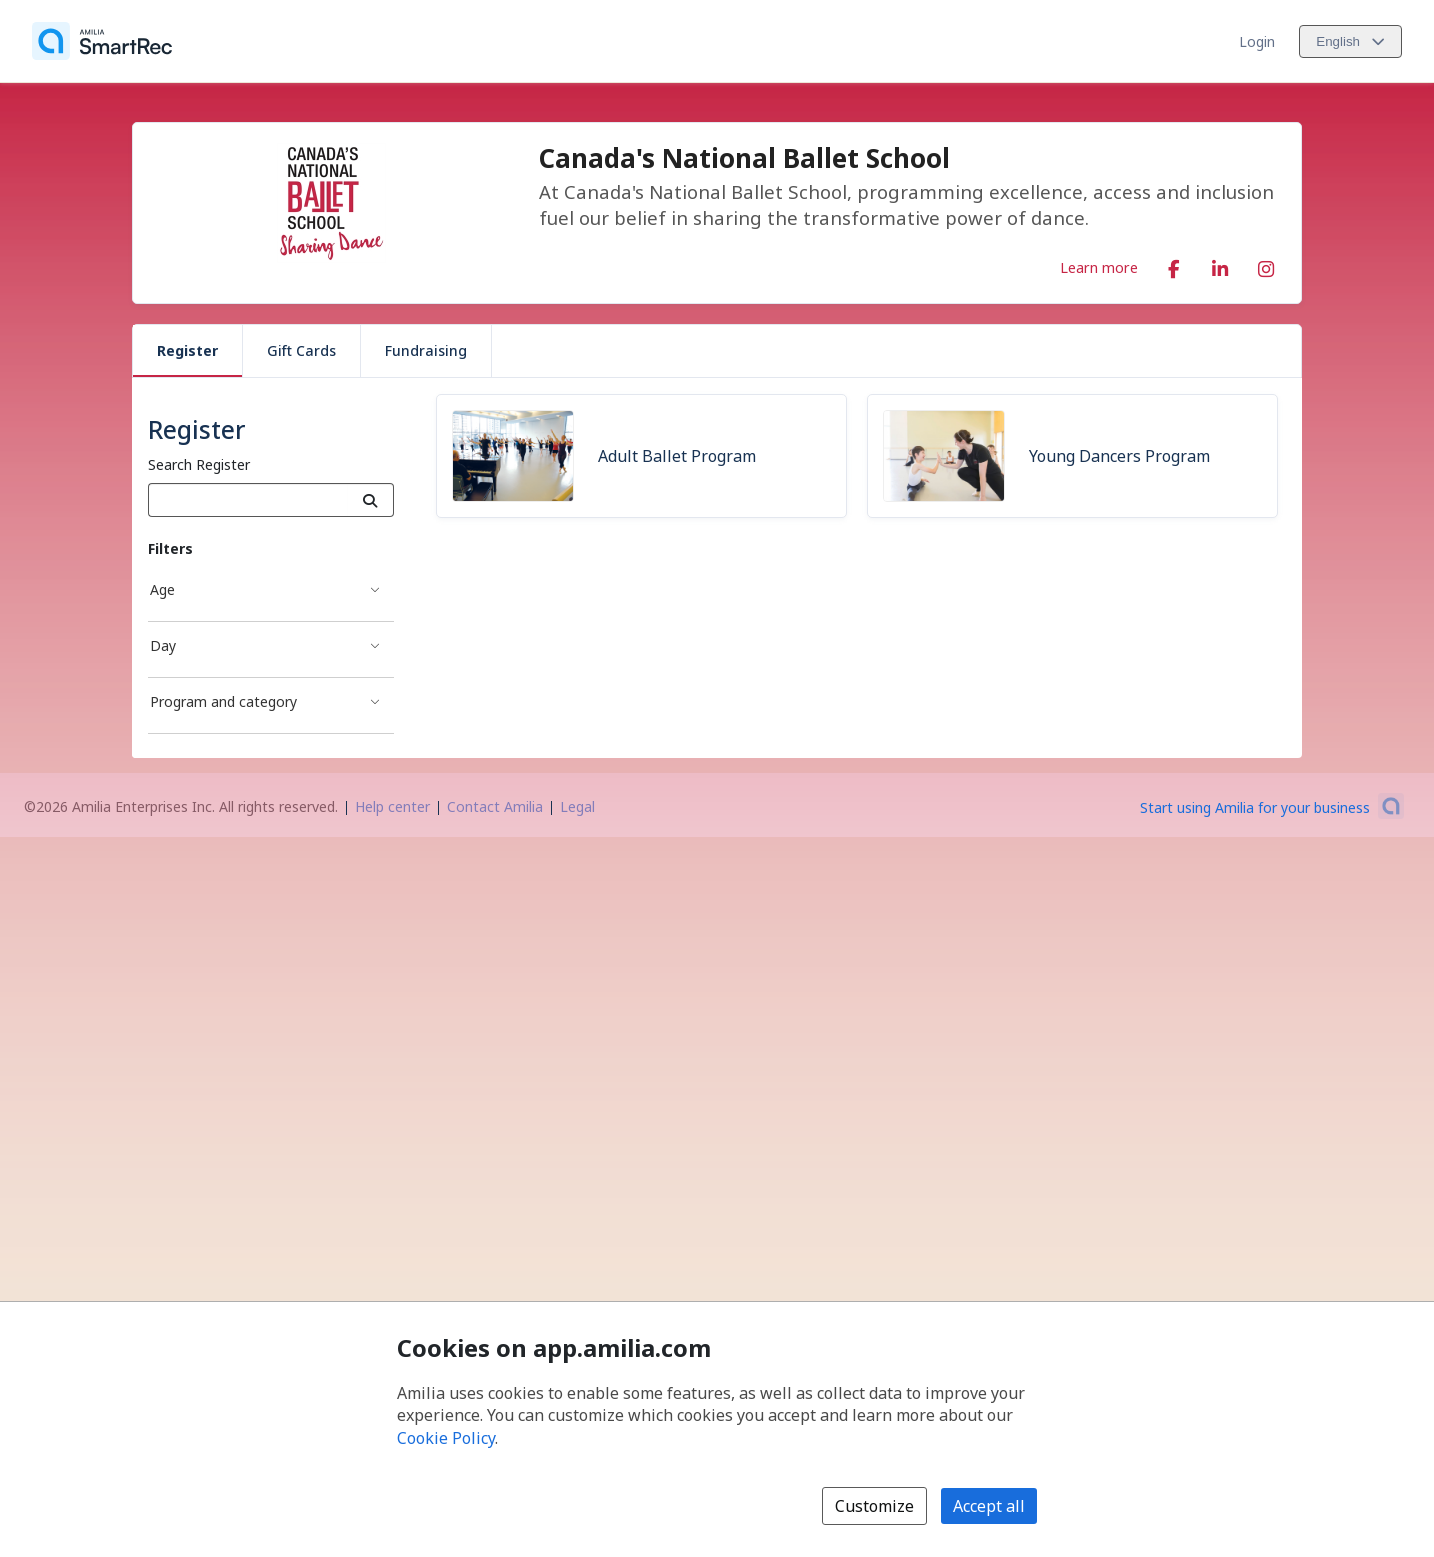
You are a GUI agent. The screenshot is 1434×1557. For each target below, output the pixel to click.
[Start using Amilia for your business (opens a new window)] (1272, 806)
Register (187, 350)
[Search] (370, 500)
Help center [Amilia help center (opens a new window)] (392, 806)
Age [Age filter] (162, 589)
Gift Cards (301, 350)
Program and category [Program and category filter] (223, 701)
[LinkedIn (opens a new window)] (1220, 265)
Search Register (199, 464)
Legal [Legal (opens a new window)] (577, 806)
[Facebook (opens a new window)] (1174, 265)
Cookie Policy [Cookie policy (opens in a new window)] (446, 1438)
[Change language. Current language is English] (1350, 41)
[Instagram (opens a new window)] (1266, 265)
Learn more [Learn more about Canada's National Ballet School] (1099, 267)
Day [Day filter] (163, 645)
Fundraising (426, 350)
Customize (874, 1506)
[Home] (102, 41)
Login (1257, 41)
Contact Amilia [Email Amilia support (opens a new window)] (495, 806)
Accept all (989, 1506)
